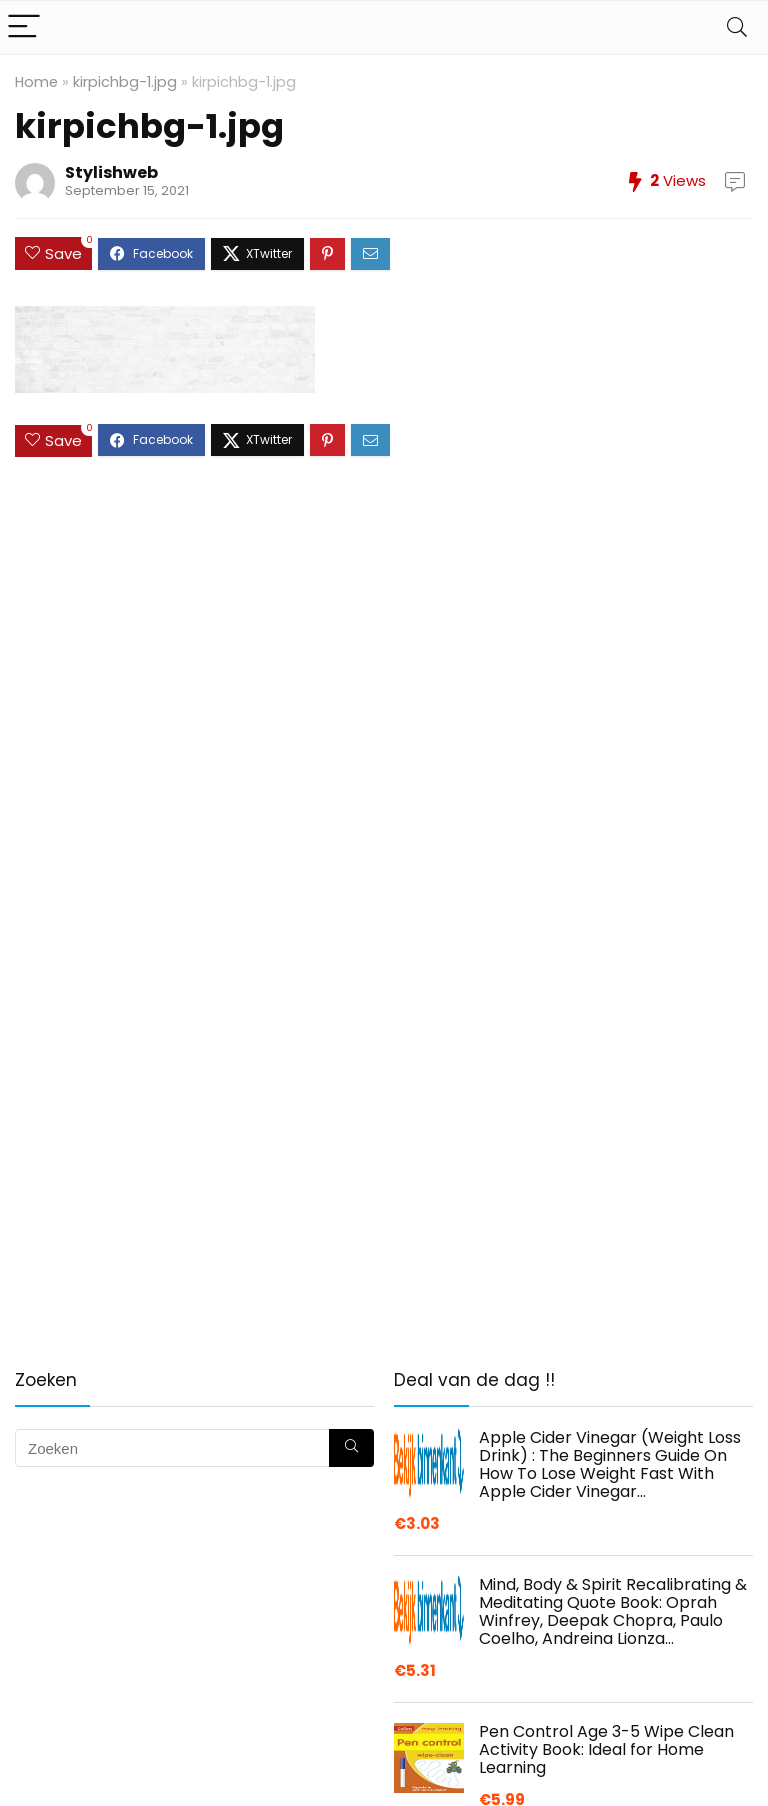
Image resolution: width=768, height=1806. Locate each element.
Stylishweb (111, 172)
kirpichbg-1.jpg (125, 82)
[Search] (737, 27)
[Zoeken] (351, 1448)
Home (36, 82)
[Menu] (24, 27)
